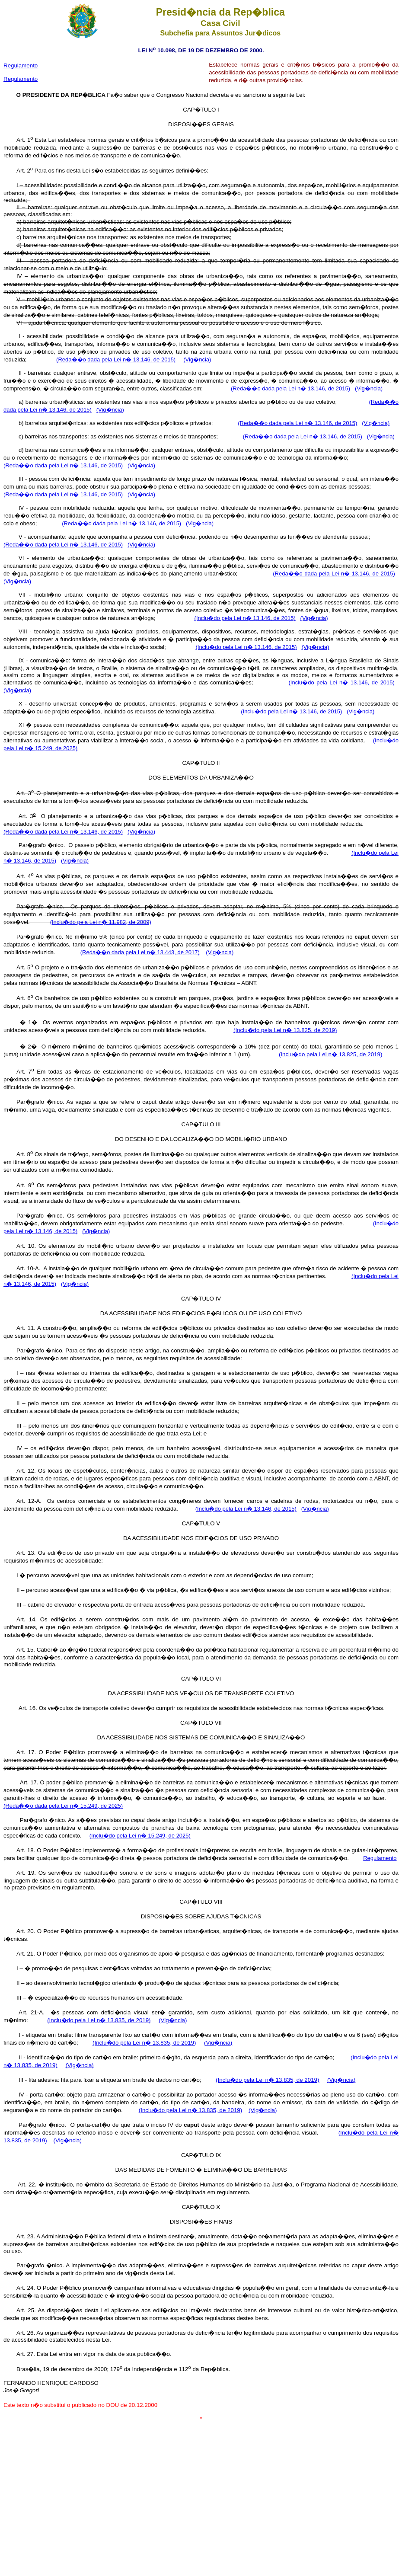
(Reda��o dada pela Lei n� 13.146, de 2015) (115, 359)
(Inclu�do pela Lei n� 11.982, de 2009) (100, 922)
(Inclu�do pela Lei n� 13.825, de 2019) (285, 1030)
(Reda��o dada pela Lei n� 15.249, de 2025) (63, 1806)
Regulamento (20, 79)
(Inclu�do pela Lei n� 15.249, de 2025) (140, 1835)
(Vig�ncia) (197, 359)
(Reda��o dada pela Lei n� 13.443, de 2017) (140, 952)
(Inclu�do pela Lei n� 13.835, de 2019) (98, 2020)
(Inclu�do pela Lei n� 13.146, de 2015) (245, 618)
